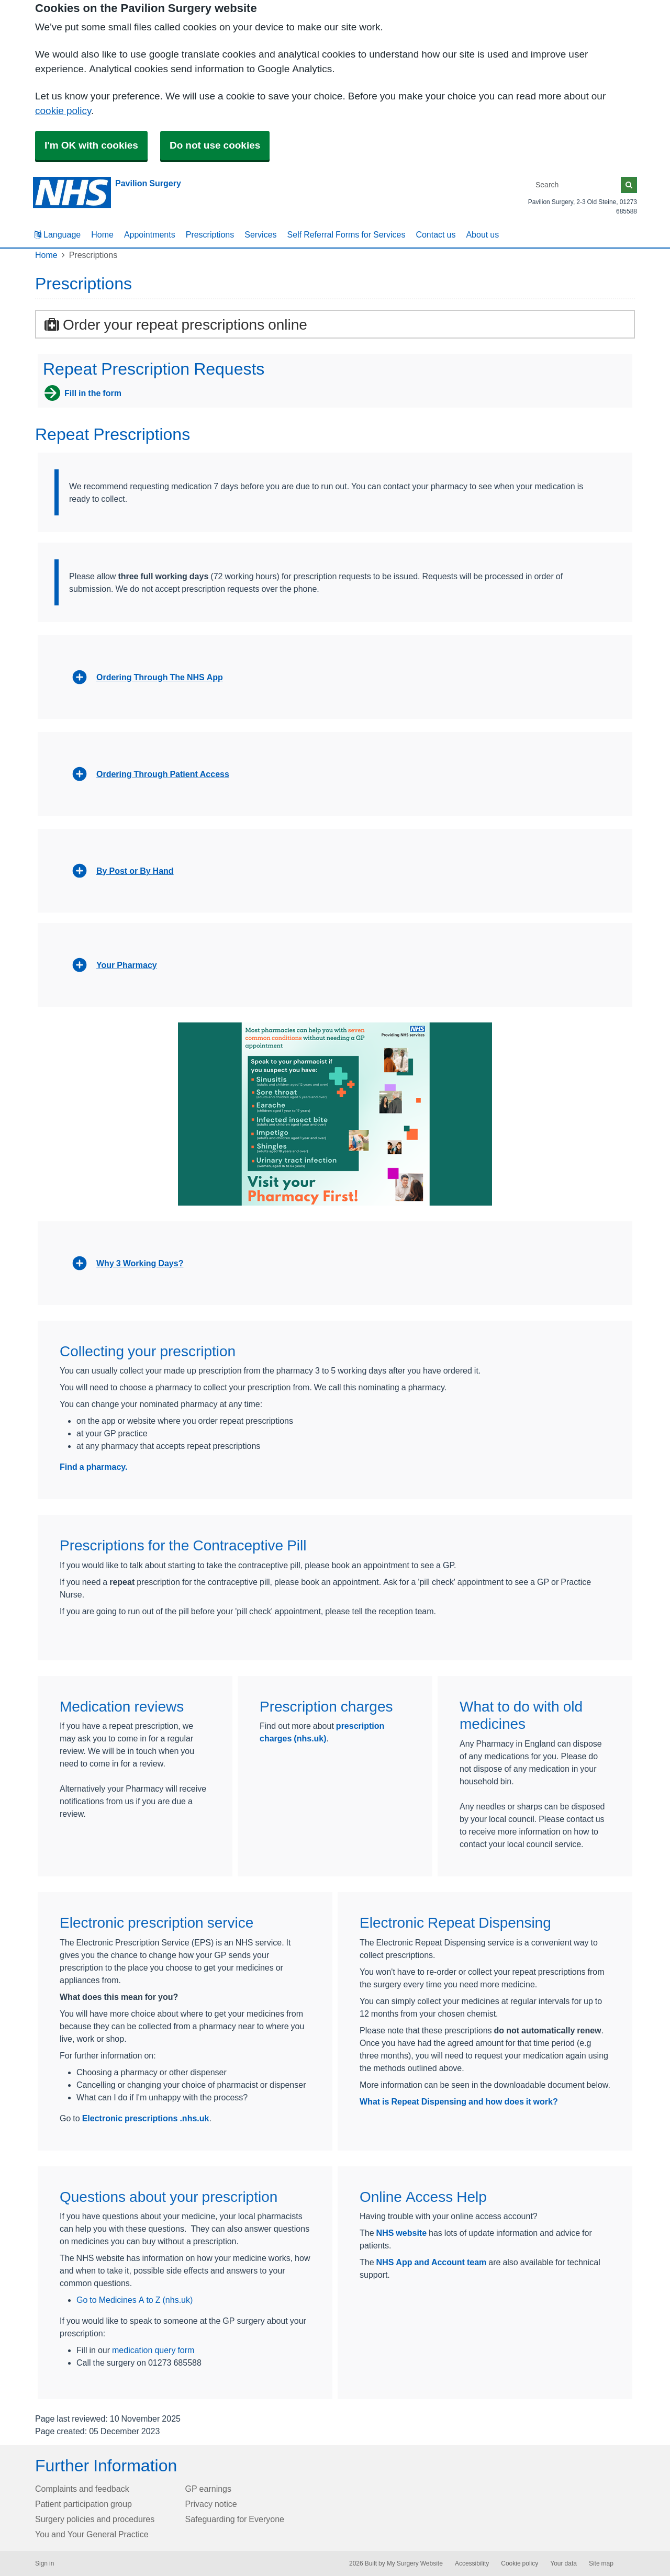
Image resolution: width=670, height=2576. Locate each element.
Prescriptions (210, 234)
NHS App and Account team (431, 2262)
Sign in (44, 2563)
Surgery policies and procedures (94, 2519)
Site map (601, 2563)
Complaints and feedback (82, 2488)
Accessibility (472, 2563)
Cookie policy (519, 2563)
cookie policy (63, 111)
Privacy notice (211, 2504)
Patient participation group (83, 2504)
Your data (563, 2563)
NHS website (401, 2233)
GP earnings (208, 2488)
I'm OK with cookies (91, 145)
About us (482, 234)
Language (57, 234)
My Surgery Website (415, 2563)
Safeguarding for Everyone (234, 2519)
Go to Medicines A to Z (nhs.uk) (134, 2300)
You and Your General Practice (92, 2534)
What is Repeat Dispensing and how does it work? (459, 2101)
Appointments (149, 234)
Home (102, 234)
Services (260, 234)
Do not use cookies (215, 145)
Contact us (435, 234)
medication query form (153, 2350)
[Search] (576, 185)
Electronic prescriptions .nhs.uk (145, 2118)
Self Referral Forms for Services (346, 234)
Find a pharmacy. (94, 1467)
